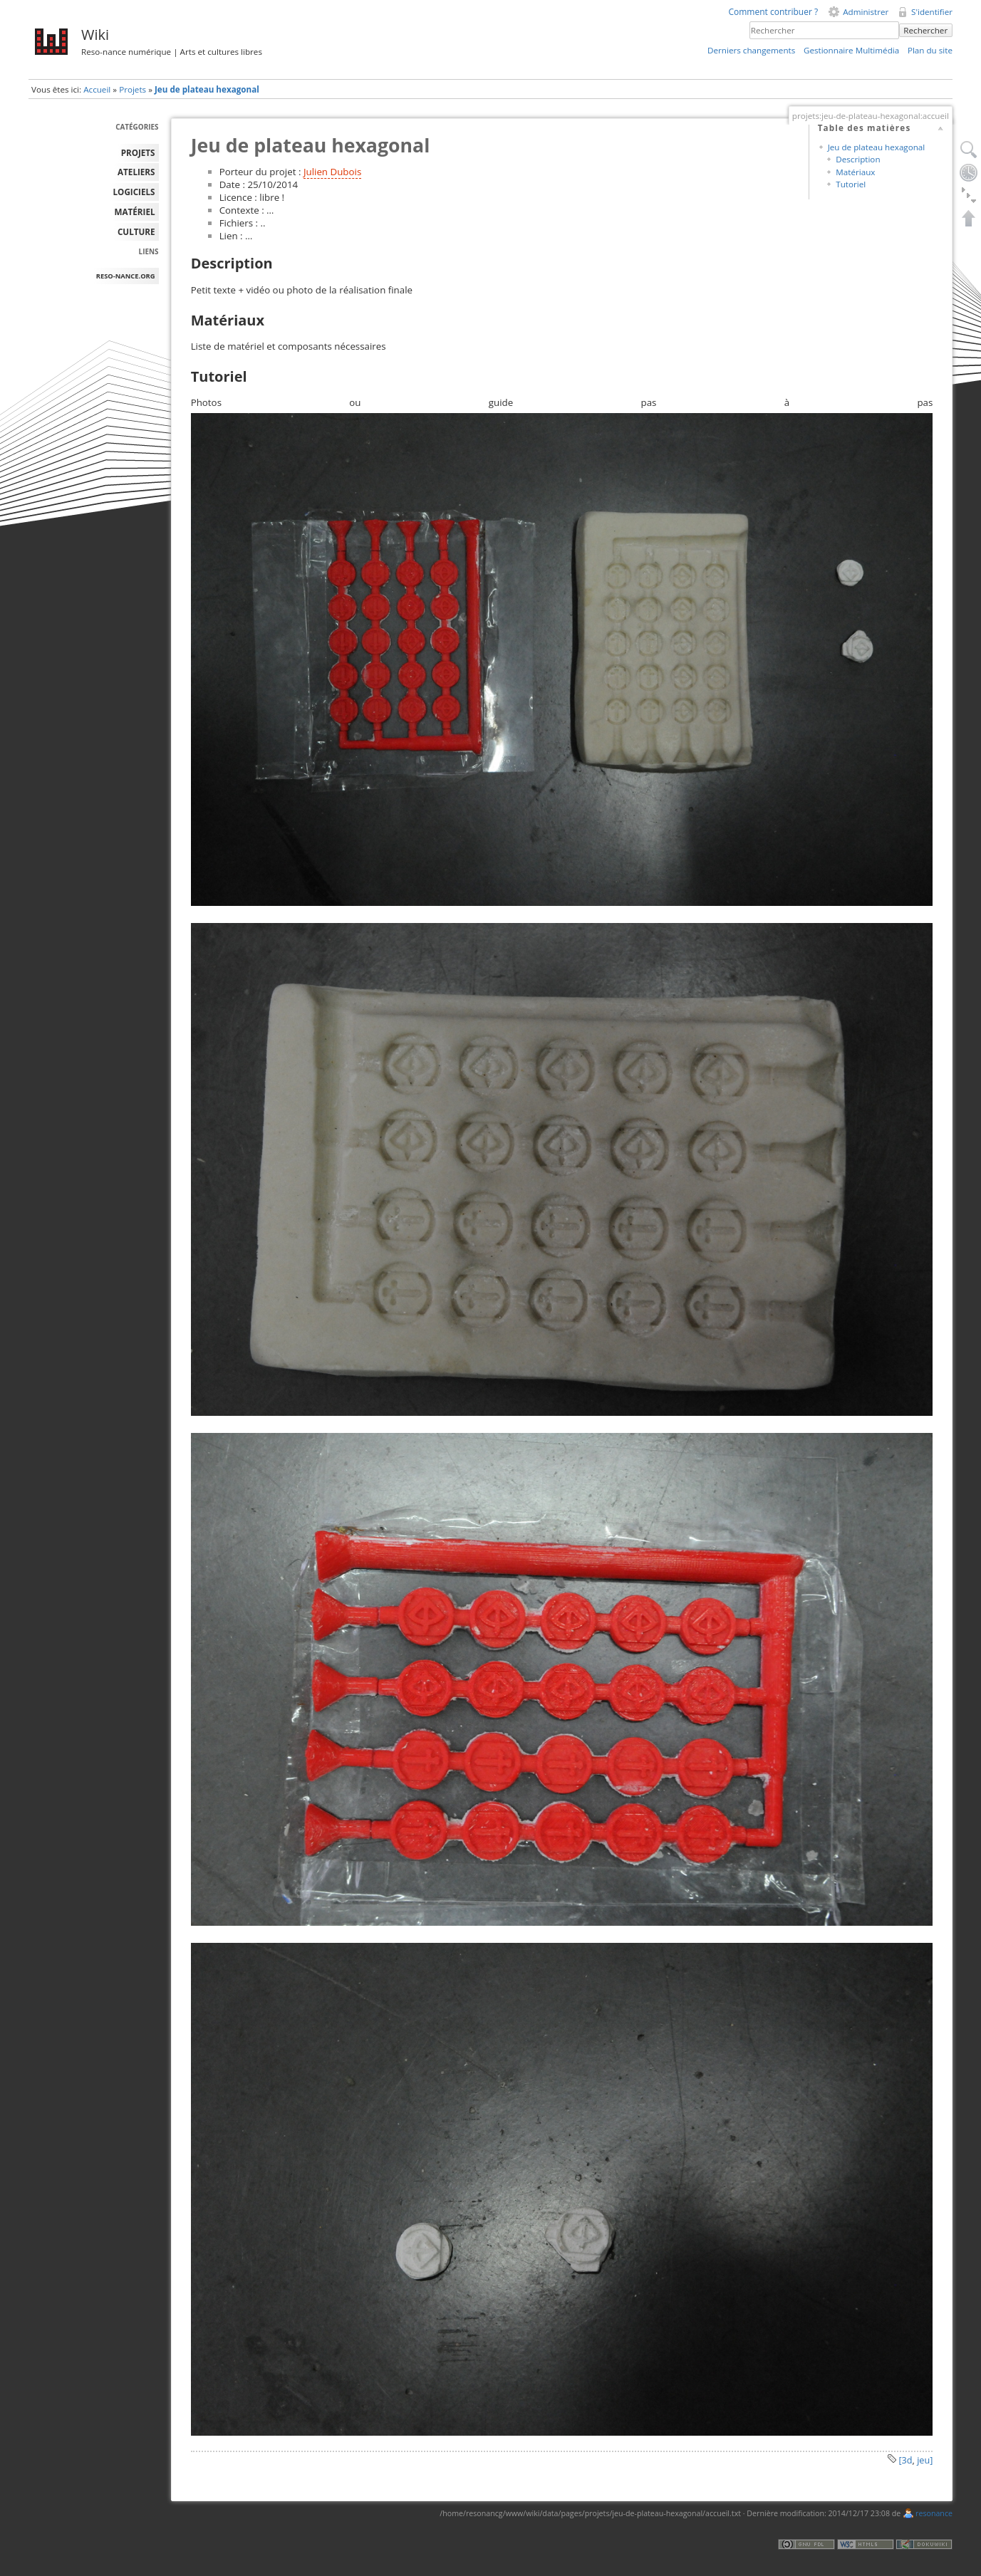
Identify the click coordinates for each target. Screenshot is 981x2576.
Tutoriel (851, 184)
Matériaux (855, 172)
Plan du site (930, 50)
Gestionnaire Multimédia (851, 50)
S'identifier (932, 11)
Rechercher (925, 30)
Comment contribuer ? (773, 12)
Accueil (96, 89)
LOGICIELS (134, 192)
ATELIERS (136, 172)
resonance (934, 2513)
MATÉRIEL (135, 212)
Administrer (865, 11)
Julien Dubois (332, 171)
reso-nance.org (125, 276)
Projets (132, 89)
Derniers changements (751, 50)
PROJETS (138, 152)
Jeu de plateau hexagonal (207, 89)
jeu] (925, 2460)
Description (858, 159)
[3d (905, 2460)
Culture (136, 231)
